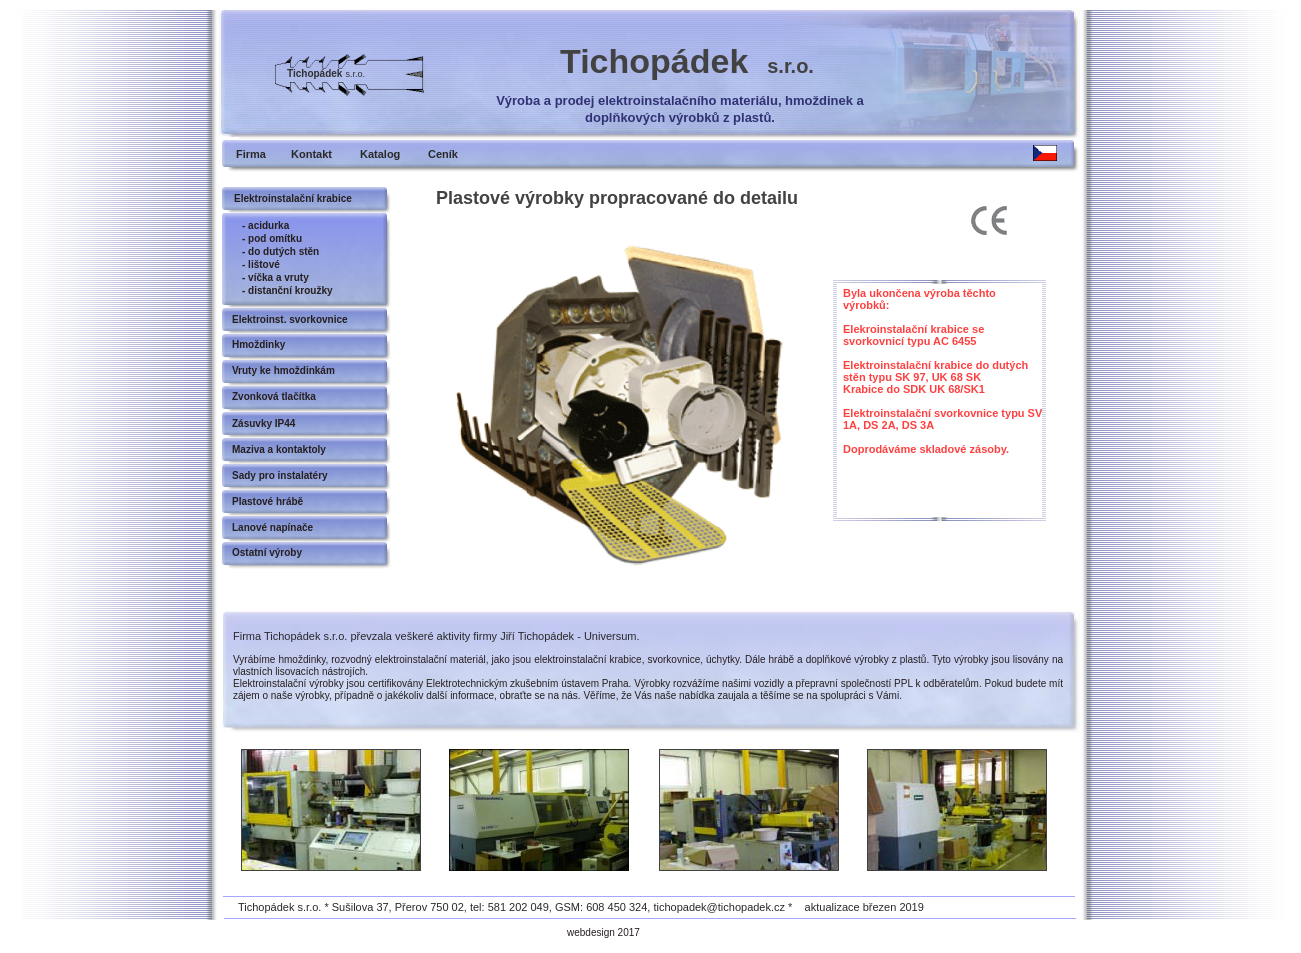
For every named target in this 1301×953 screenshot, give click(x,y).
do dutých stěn (283, 251)
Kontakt (311, 154)
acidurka (268, 225)
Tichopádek (687, 61)
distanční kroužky (290, 290)
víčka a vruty (278, 277)
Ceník (443, 154)
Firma (251, 154)
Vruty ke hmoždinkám (283, 370)
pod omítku (275, 238)
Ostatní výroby (267, 552)
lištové (264, 264)
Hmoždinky (258, 344)
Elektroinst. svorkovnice (290, 319)
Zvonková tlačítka (274, 396)
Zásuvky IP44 (263, 423)
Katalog (380, 154)
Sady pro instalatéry (280, 475)
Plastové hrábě (267, 501)
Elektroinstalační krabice (293, 198)
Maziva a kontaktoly (279, 449)
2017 (629, 932)
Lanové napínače (272, 527)
